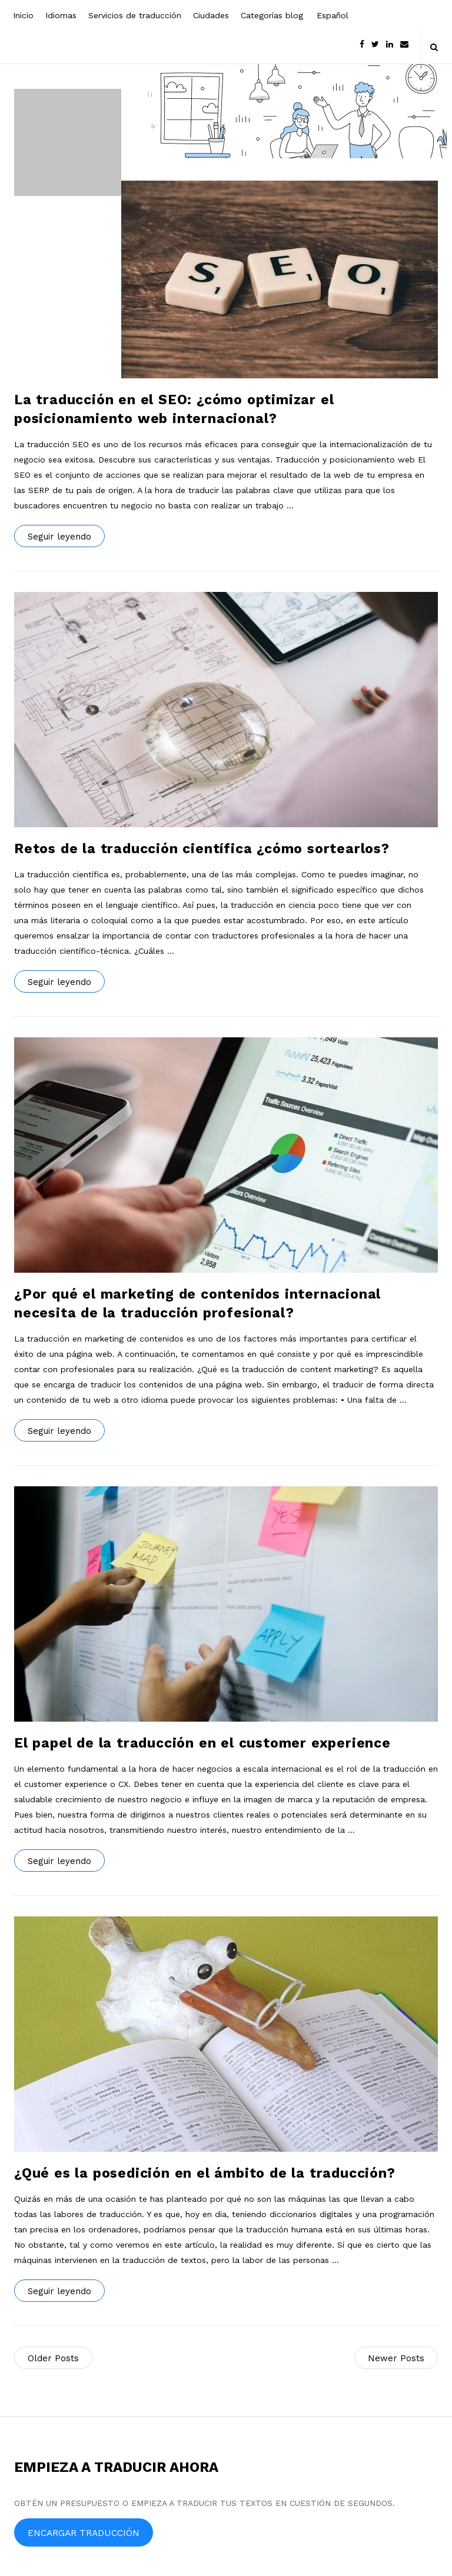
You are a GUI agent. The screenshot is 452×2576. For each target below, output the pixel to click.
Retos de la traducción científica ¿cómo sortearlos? (202, 849)
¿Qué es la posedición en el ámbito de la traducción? (205, 2173)
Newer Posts (396, 2358)
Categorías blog (272, 15)
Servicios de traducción (134, 15)
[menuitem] (331, 14)
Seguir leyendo (59, 536)
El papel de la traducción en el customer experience (202, 1743)
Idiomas (61, 15)
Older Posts (53, 2358)
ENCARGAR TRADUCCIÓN (83, 2532)
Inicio (23, 15)
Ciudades (211, 15)
